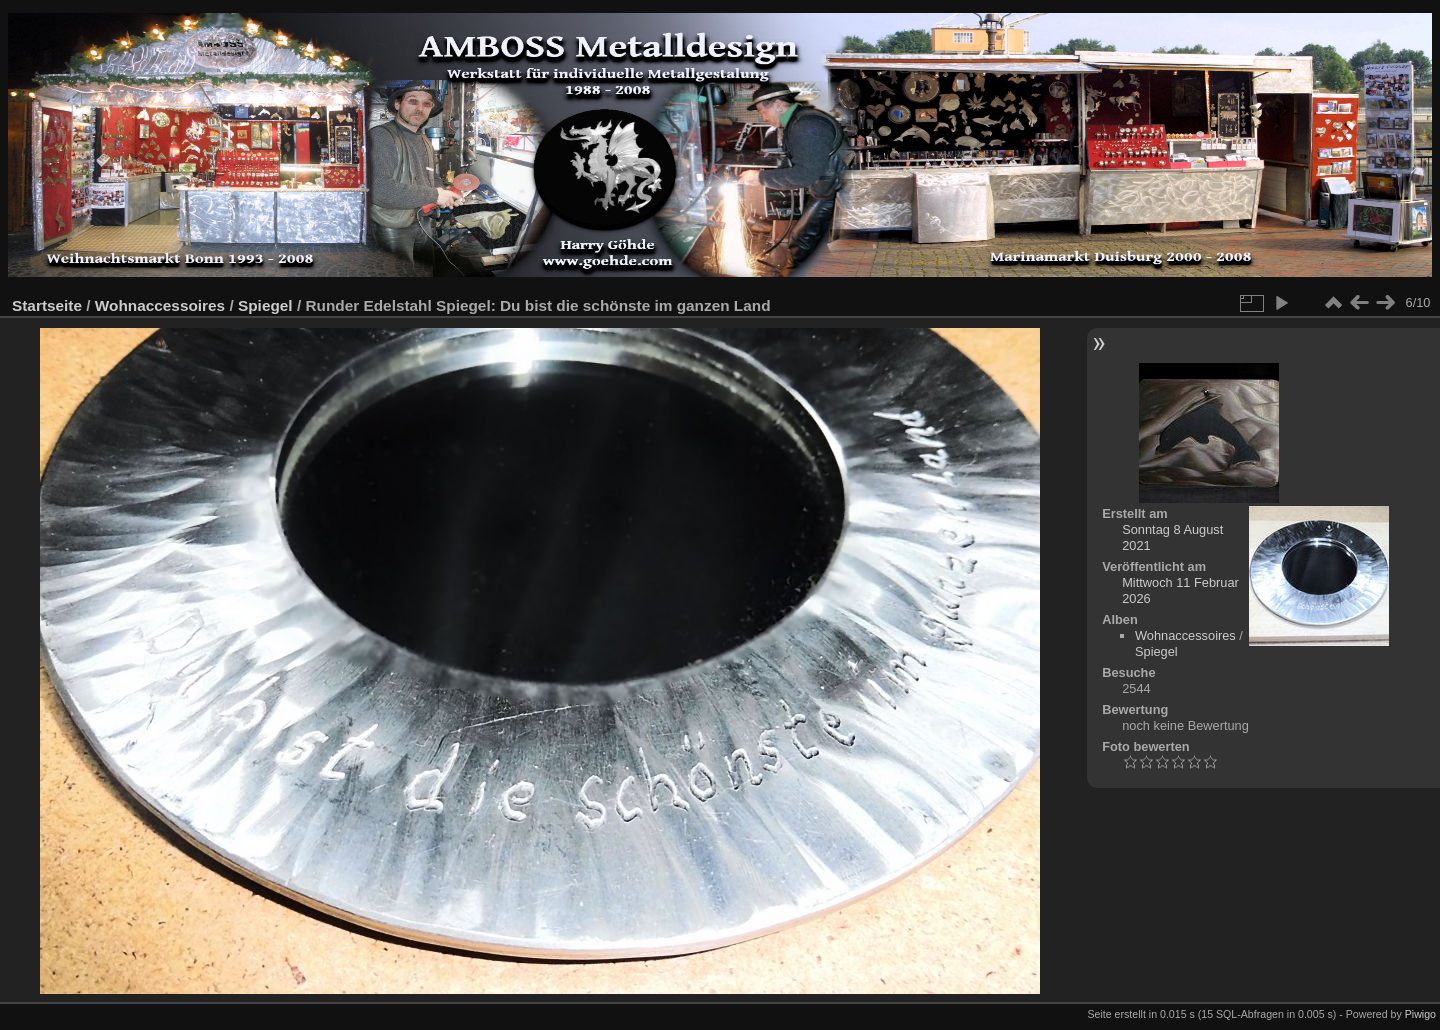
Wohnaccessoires (160, 305)
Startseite (47, 305)
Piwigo (1420, 1014)
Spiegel (265, 305)
